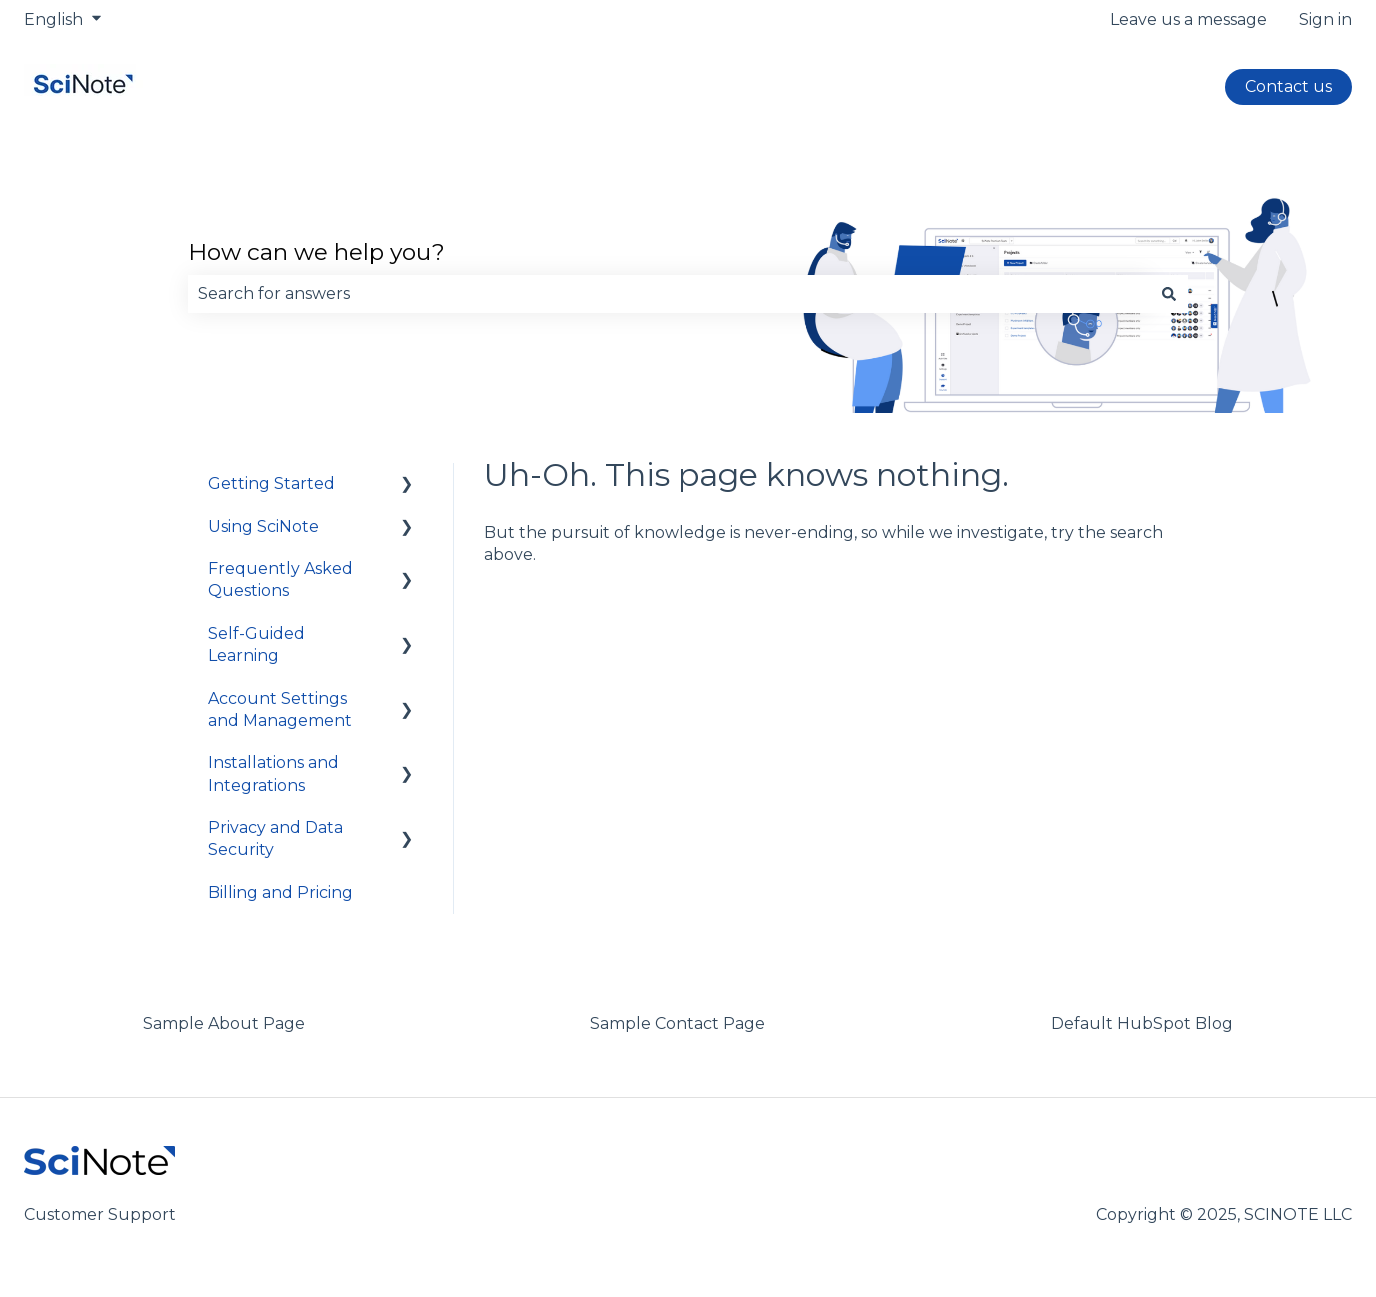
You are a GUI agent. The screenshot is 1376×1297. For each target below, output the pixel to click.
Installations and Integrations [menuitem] (273, 773)
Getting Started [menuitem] (271, 483)
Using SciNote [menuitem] (263, 526)
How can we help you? (316, 252)
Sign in (1325, 19)
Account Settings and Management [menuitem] (280, 709)
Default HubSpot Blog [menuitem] (1142, 1023)
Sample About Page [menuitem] (224, 1023)
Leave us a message (1188, 19)
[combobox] (669, 294)
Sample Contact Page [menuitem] (677, 1023)
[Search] (1169, 294)
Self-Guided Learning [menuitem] (256, 644)
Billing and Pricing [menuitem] (280, 892)
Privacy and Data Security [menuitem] (275, 838)
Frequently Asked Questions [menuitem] (280, 579)
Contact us (1288, 86)
